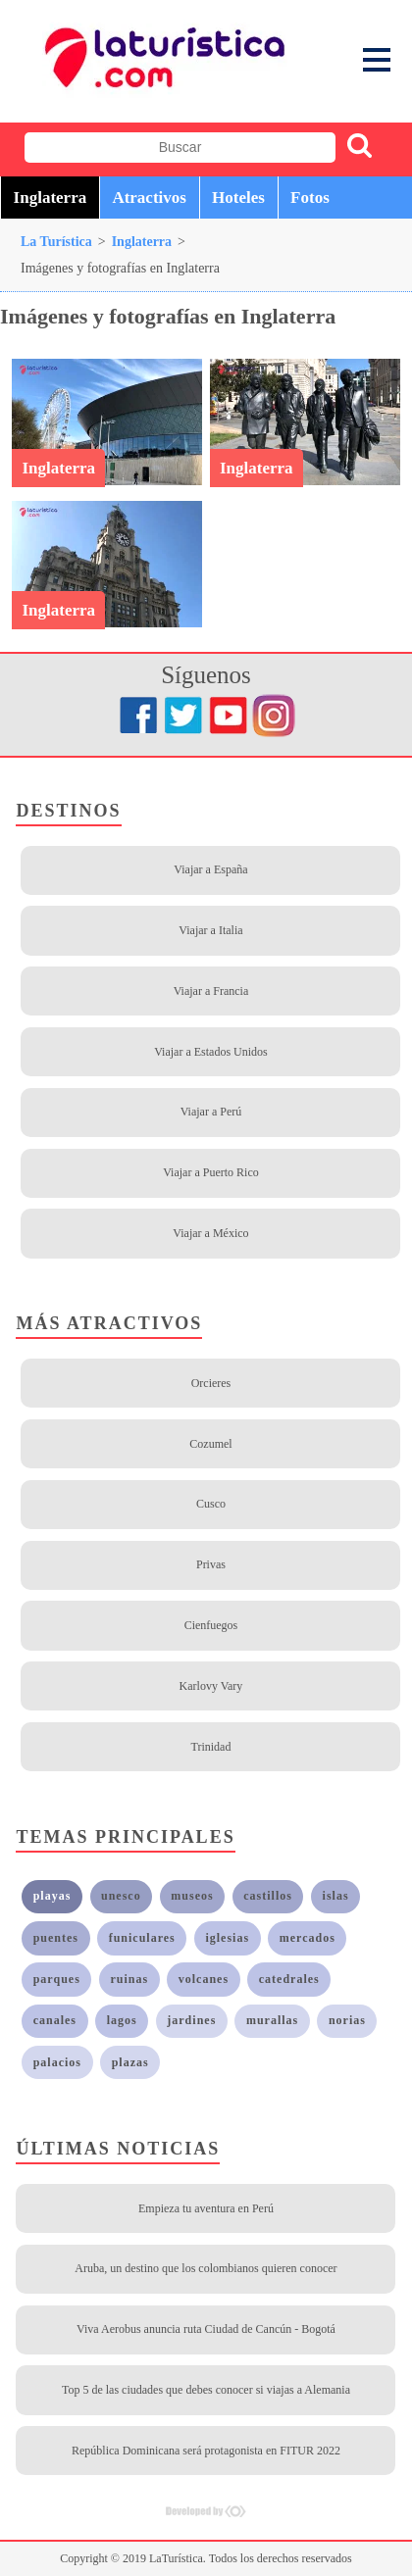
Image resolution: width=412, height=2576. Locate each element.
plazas (130, 2062)
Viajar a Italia (210, 930)
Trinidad (211, 1747)
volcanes (204, 1979)
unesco (121, 1896)
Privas (211, 1564)
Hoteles (238, 197)
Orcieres (211, 1383)
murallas (272, 2020)
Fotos (310, 197)
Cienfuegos (211, 1625)
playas (52, 1896)
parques (56, 1979)
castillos (267, 1896)
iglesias (227, 1938)
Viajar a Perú (211, 1111)
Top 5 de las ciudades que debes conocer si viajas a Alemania (206, 2390)
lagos (122, 2020)
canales (55, 2020)
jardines (191, 2020)
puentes (55, 1938)
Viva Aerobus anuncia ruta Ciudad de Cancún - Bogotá (206, 2329)
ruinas (129, 1979)
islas (336, 1896)
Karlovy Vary (211, 1686)
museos (192, 1896)
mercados (307, 1938)
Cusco (211, 1504)
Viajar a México (210, 1233)
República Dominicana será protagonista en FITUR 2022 (206, 2450)
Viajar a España (210, 869)
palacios (57, 2062)
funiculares (142, 1938)
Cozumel (210, 1444)
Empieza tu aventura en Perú (206, 2208)
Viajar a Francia (211, 991)
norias (347, 2020)
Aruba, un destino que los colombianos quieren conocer (205, 2268)
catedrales (289, 1979)
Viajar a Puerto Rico (211, 1172)
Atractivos (149, 197)
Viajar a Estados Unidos (211, 1052)
